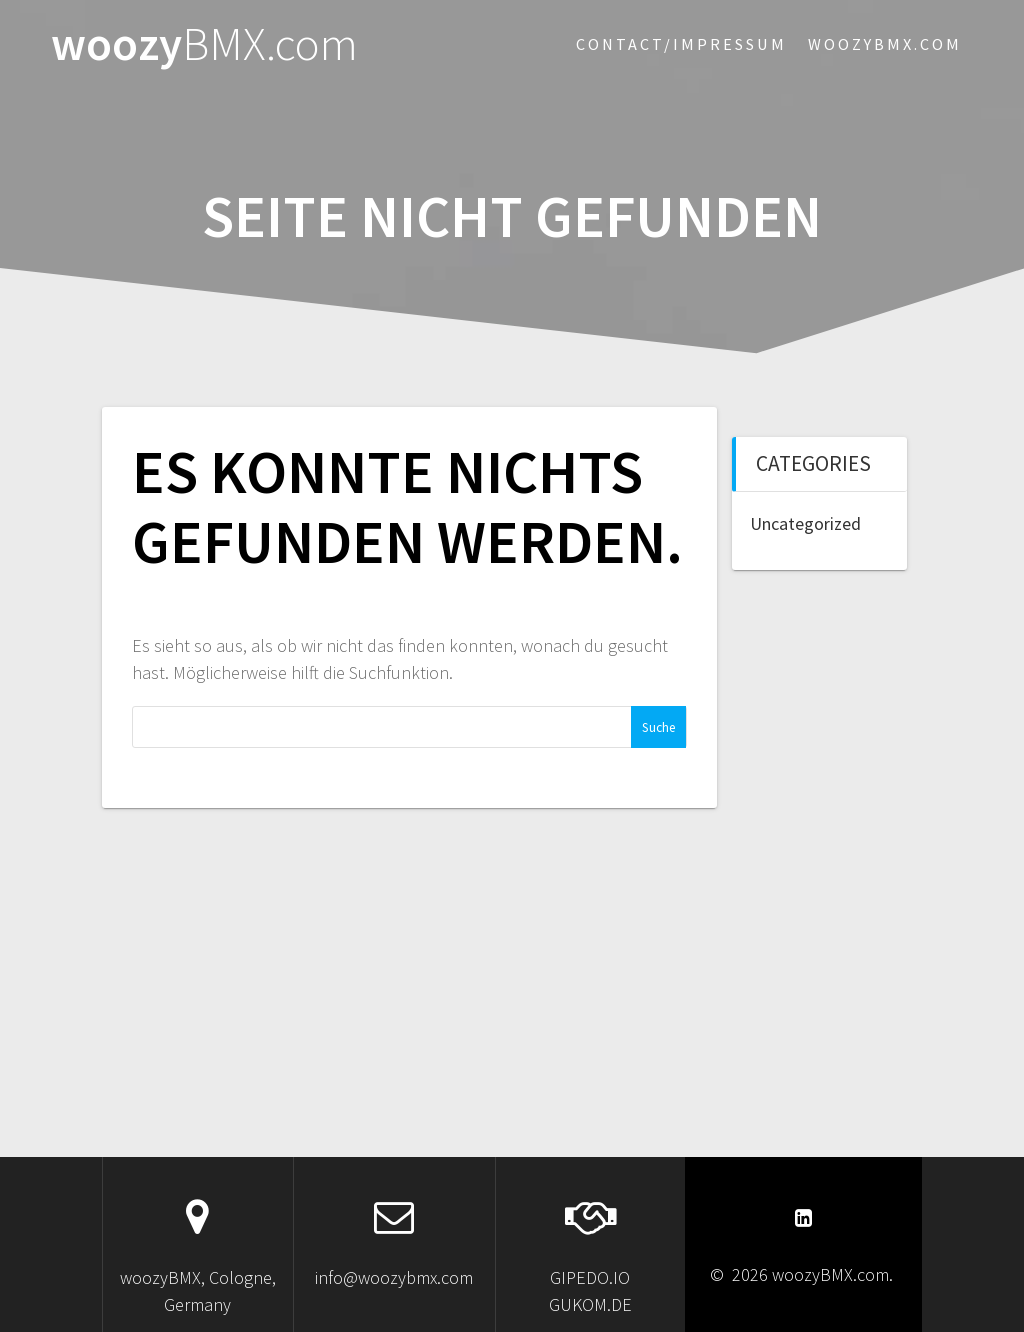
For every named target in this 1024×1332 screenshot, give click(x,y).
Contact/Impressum (681, 44)
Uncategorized (805, 523)
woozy (204, 44)
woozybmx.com (885, 44)
